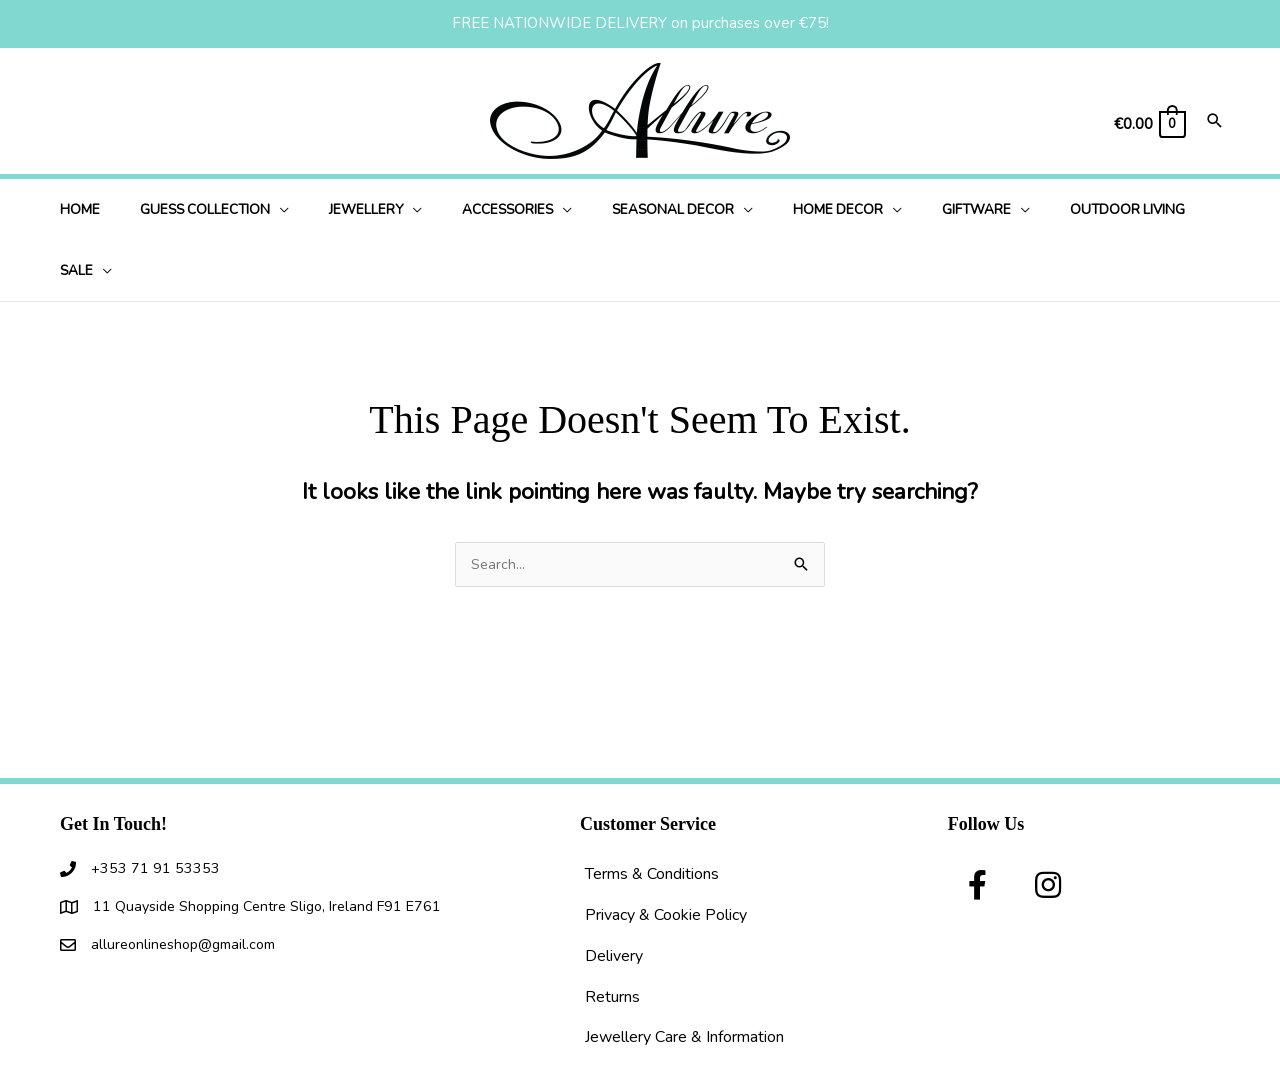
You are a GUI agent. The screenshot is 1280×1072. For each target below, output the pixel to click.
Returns (612, 937)
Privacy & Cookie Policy (666, 855)
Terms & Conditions (652, 814)
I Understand (827, 1058)
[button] (978, 825)
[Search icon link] (1215, 122)
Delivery (614, 896)
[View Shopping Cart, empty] (1149, 124)
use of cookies (714, 1058)
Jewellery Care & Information (684, 977)
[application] (290, 209)
